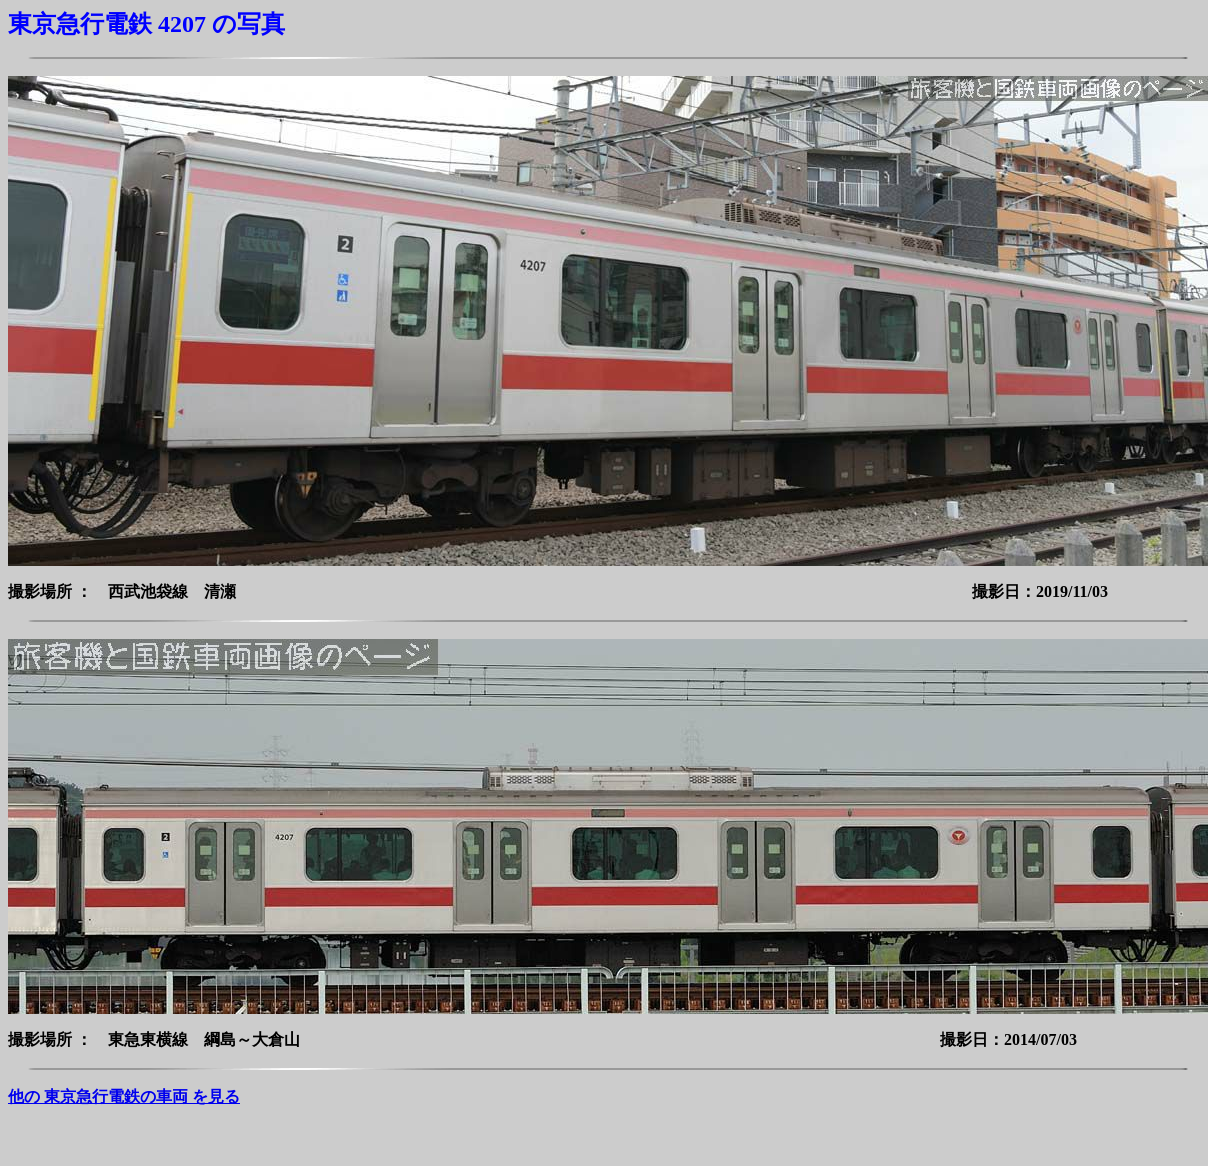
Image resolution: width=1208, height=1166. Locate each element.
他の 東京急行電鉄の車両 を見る (124, 1096)
